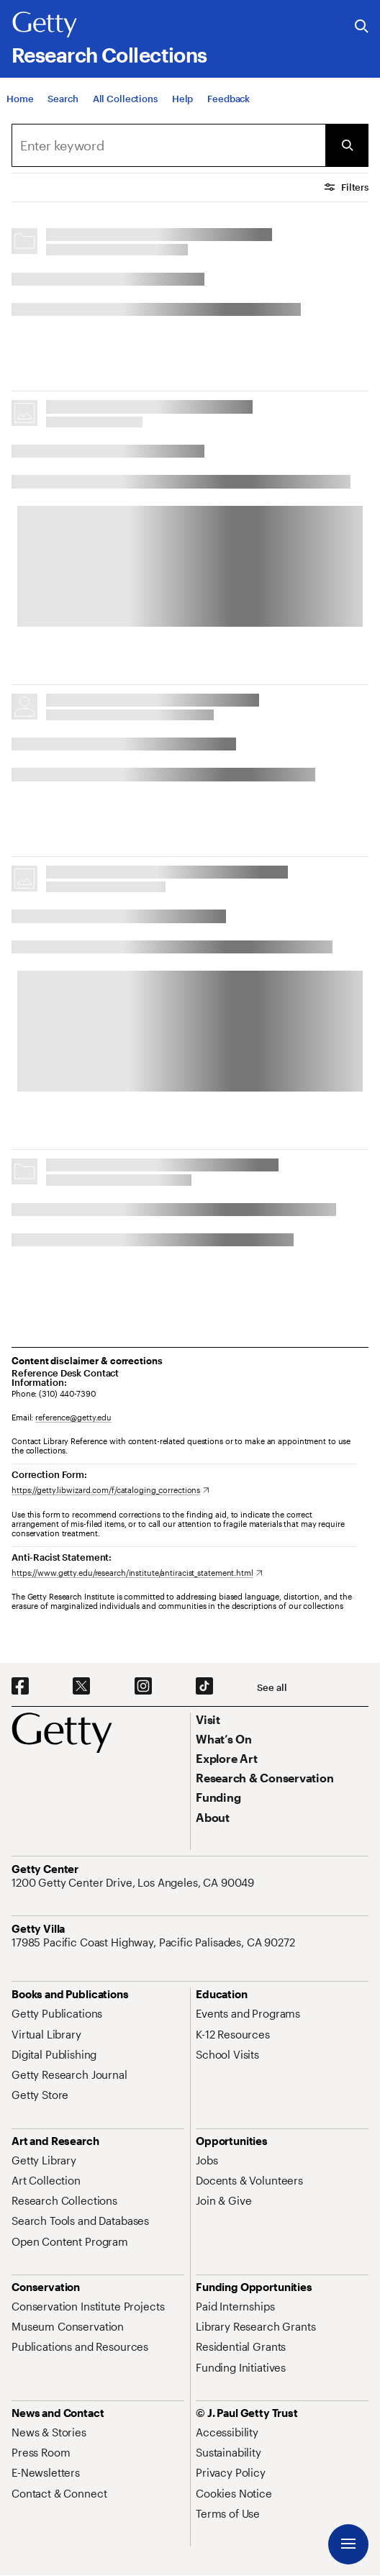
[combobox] (168, 145)
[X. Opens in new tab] (81, 1686)
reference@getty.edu (73, 1417)
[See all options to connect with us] (271, 1687)
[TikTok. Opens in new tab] (204, 1686)
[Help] (182, 98)
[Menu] (348, 2544)
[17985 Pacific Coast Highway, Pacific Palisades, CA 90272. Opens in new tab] (155, 1942)
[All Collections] (125, 98)
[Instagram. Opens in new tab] (143, 1686)
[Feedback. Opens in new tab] (228, 98)
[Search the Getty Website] (361, 27)
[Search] (63, 98)
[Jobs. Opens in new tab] (206, 2160)
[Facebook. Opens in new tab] (20, 1686)
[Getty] (45, 25)
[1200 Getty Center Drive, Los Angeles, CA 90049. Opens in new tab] (134, 1882)
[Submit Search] (346, 145)
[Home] (19, 98)
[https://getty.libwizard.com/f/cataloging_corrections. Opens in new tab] (110, 1490)
